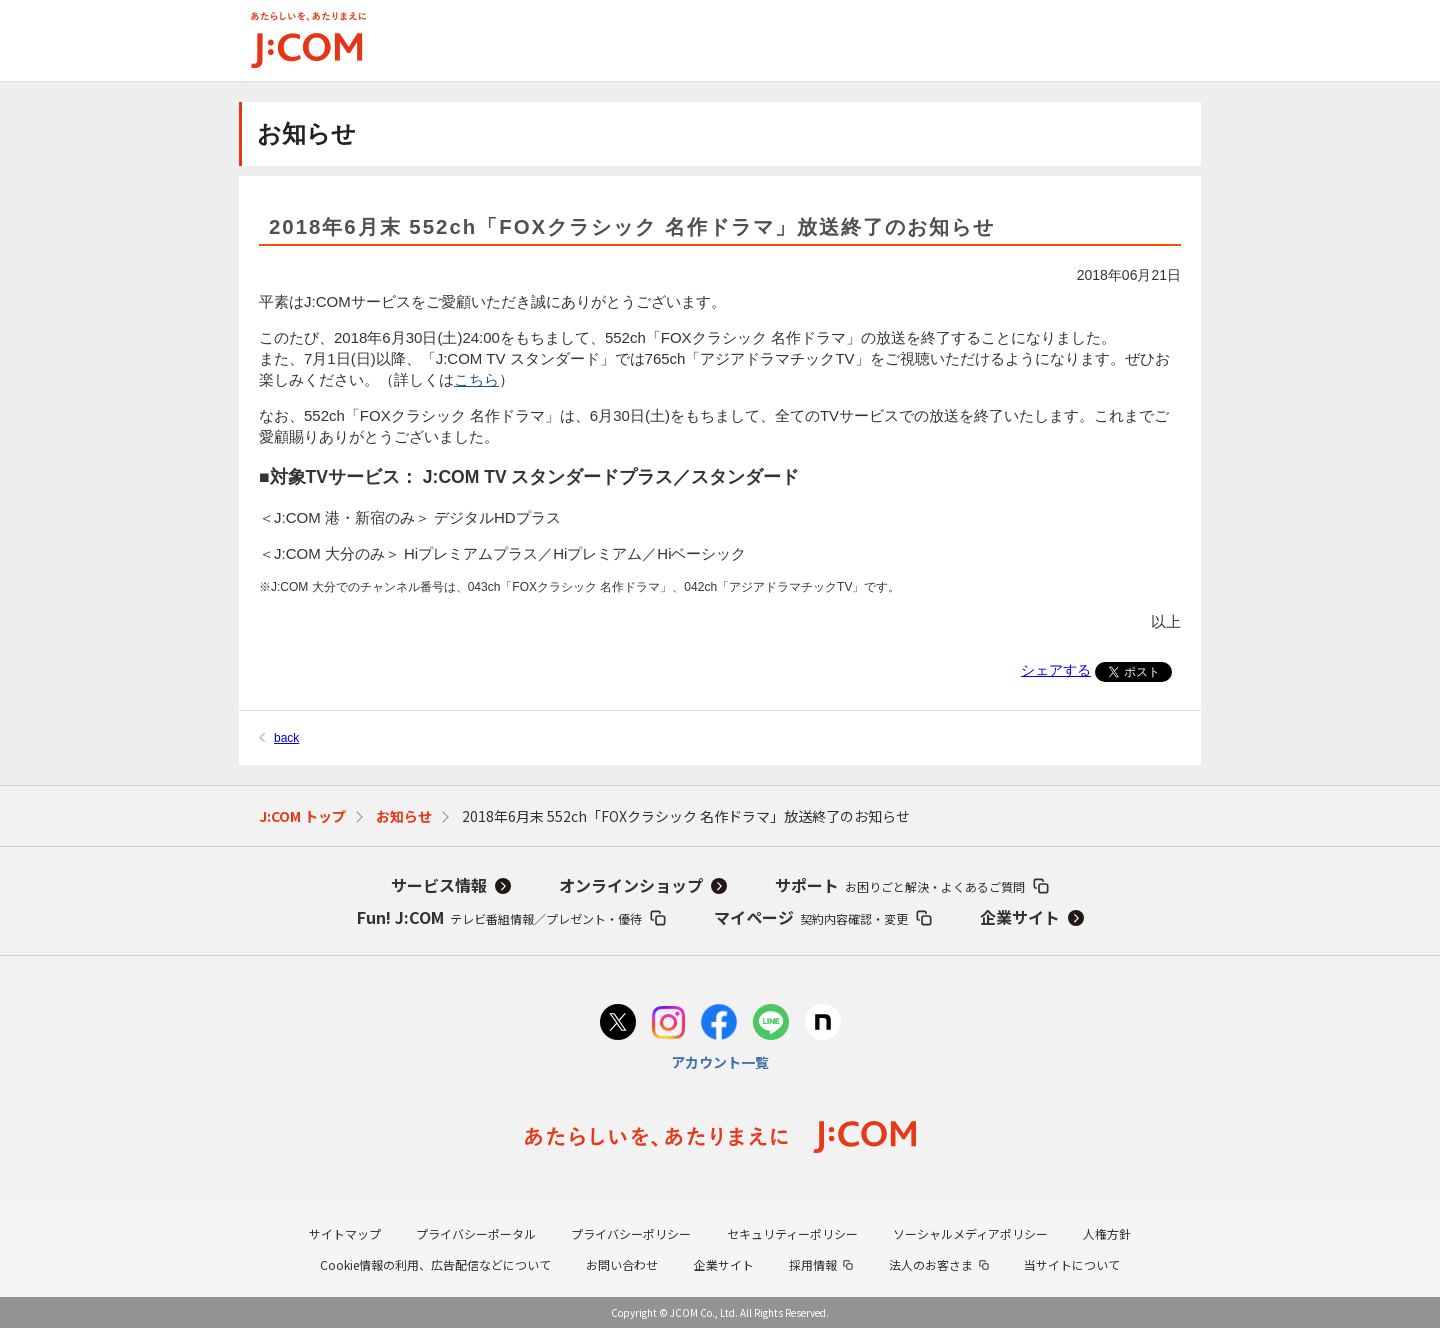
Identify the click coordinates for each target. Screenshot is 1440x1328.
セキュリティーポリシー (792, 1233)
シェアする (1056, 670)
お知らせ (404, 816)
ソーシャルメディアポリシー (970, 1233)
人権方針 (1107, 1233)
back (286, 738)
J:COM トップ (302, 816)
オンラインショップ (631, 885)
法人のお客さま (931, 1264)
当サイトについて (1072, 1264)
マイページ (811, 917)
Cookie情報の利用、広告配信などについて (435, 1264)
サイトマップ (345, 1233)
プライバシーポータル (476, 1233)
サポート (900, 885)
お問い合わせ (622, 1264)
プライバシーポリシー (631, 1233)
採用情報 (813, 1264)
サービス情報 (439, 885)
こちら (476, 379)
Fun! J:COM (499, 917)
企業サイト (1020, 917)
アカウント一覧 (720, 1062)
